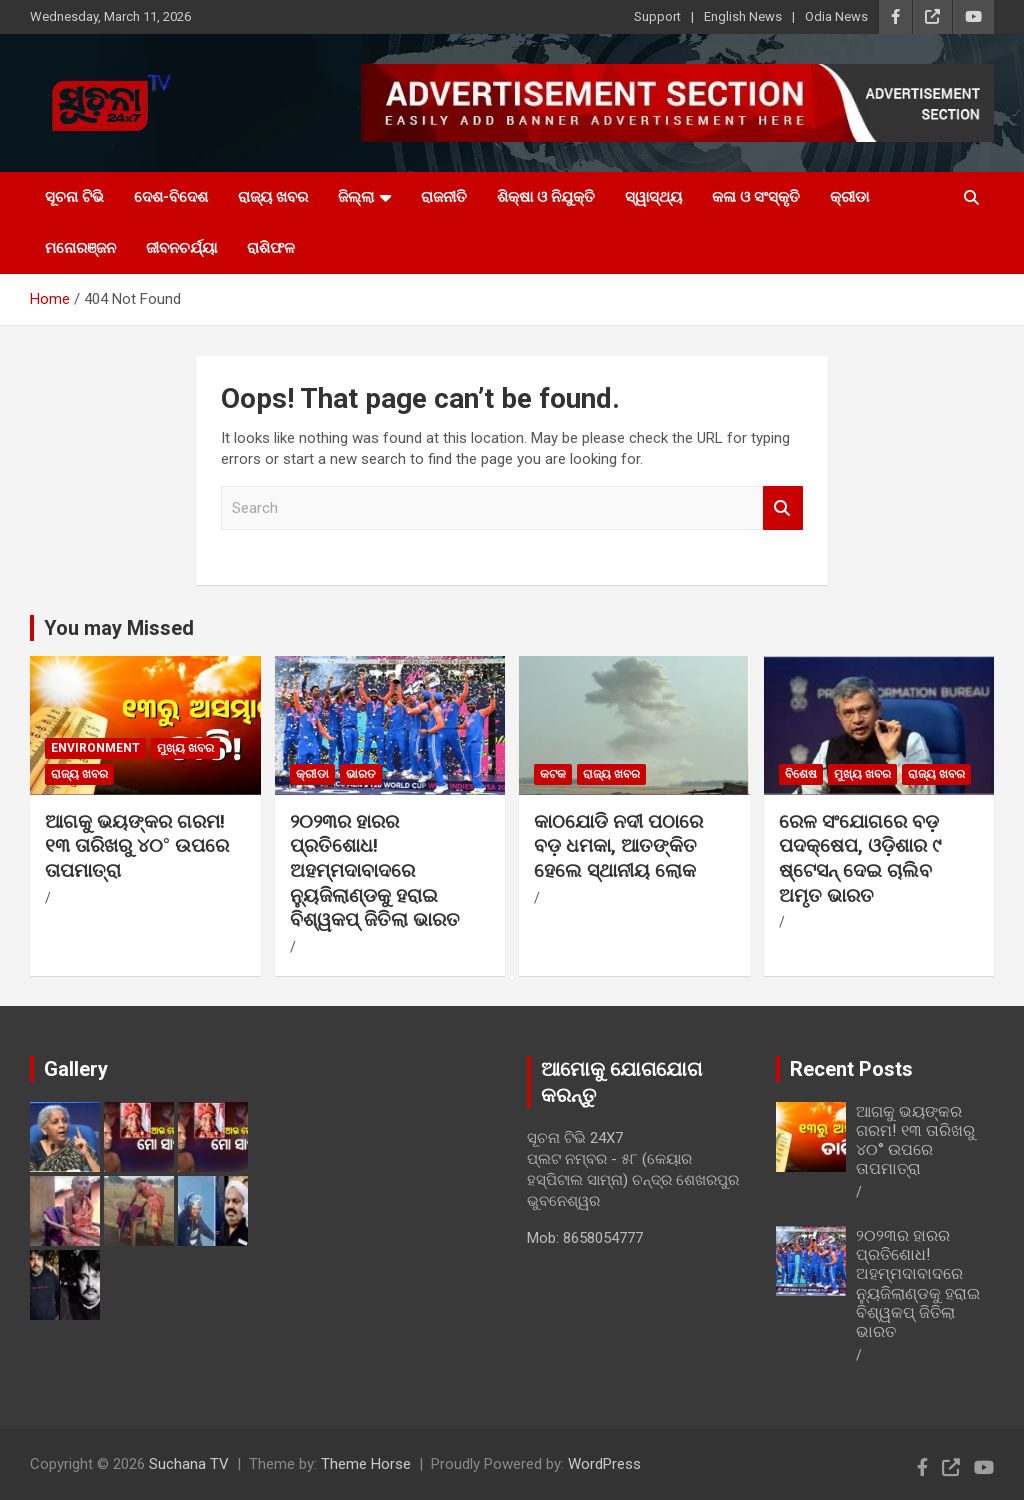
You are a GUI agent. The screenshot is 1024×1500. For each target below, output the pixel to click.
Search (783, 508)
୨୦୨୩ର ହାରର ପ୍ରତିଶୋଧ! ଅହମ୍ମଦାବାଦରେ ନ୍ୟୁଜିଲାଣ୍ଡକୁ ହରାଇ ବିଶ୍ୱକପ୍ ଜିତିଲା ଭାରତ (375, 871)
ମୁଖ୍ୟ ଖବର (185, 748)
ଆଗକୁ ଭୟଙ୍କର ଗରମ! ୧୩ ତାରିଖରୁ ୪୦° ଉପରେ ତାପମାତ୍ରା (137, 846)
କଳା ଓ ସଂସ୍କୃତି (756, 197)
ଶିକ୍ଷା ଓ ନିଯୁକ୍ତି (546, 197)
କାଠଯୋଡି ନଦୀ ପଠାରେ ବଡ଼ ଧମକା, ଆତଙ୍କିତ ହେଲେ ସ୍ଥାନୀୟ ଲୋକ (618, 846)
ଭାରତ (361, 774)
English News (743, 16)
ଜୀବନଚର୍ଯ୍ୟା (181, 248)
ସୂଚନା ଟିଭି (74, 197)
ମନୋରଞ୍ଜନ (80, 248)
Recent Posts (851, 1069)
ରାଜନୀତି (444, 197)
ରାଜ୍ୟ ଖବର (273, 197)
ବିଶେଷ (801, 774)
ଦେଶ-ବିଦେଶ (171, 197)
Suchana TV (189, 1464)
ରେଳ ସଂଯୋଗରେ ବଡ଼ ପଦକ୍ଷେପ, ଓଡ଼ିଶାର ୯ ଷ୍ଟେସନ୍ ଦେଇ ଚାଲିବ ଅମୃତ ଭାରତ (860, 858)
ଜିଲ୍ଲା (356, 197)
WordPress (604, 1464)
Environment (95, 748)
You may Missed (119, 628)
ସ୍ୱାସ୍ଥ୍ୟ (653, 197)
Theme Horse (366, 1464)
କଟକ (553, 774)
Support (657, 16)
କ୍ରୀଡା (849, 197)
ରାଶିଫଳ (271, 248)
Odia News (836, 16)
